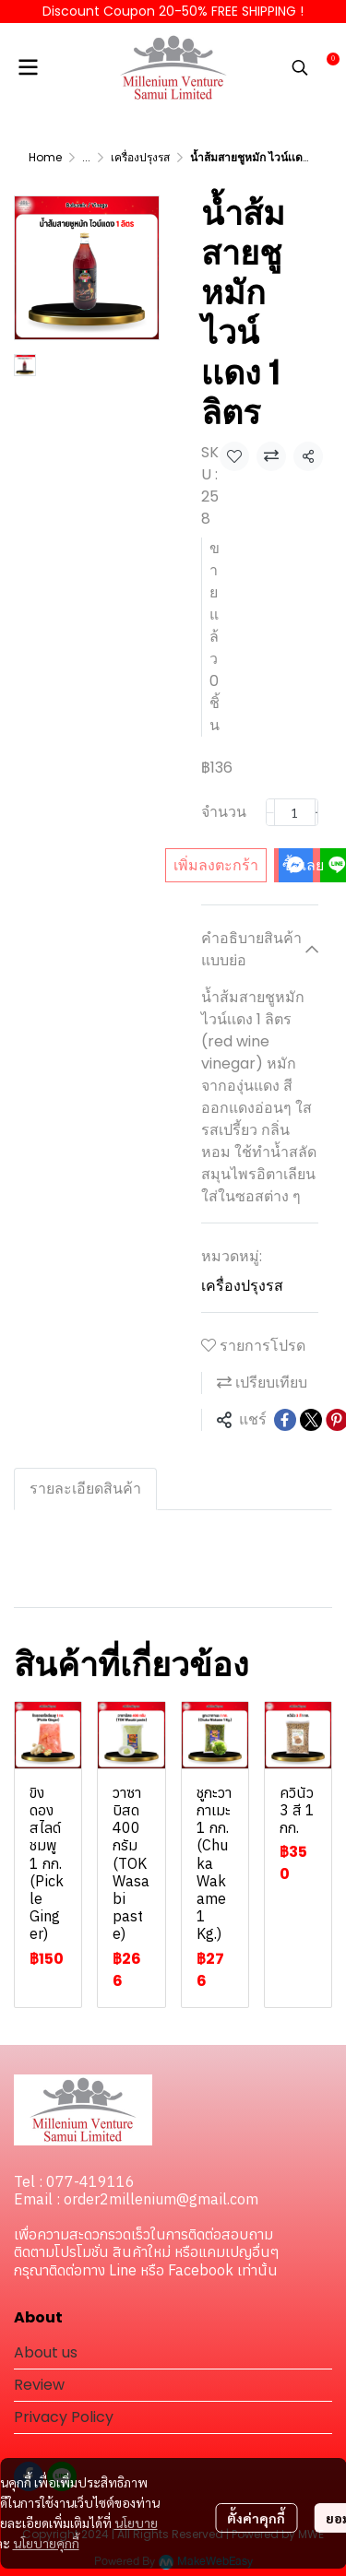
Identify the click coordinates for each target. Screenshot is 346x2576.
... (86, 157)
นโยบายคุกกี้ (46, 2543)
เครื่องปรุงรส (140, 157)
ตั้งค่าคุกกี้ (256, 2518)
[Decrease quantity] (270, 812)
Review (39, 2384)
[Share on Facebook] (285, 1420)
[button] (300, 67)
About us (46, 2352)
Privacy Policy (63, 2417)
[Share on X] (311, 1420)
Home (45, 157)
